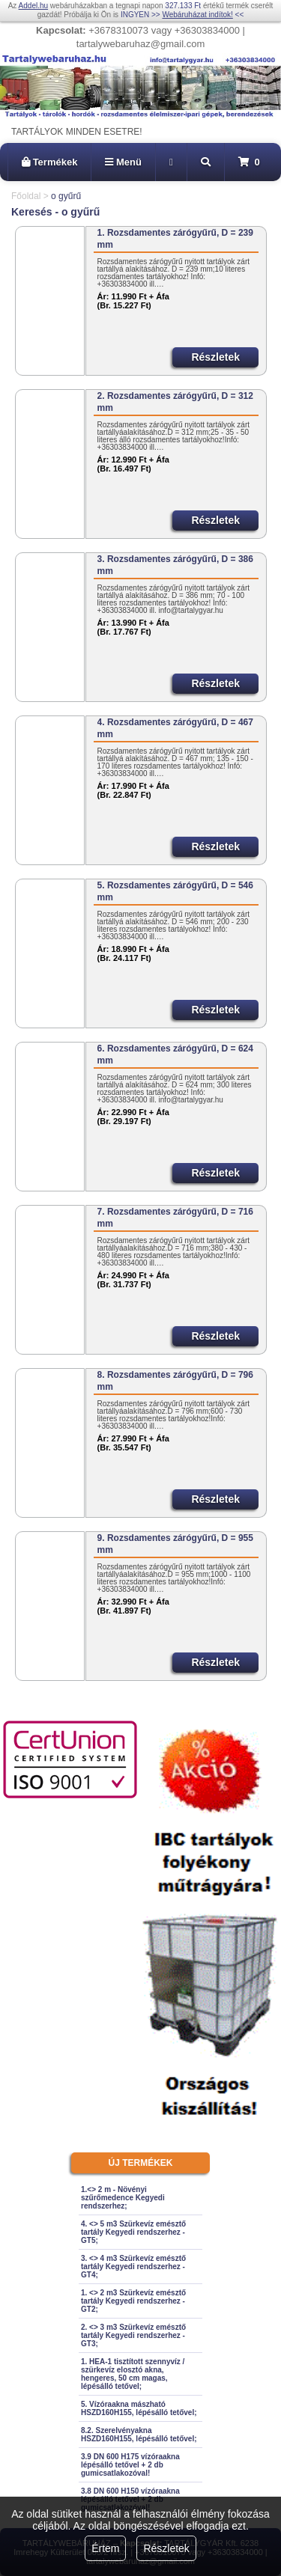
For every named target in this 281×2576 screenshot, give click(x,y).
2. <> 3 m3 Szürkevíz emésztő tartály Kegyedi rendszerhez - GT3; (133, 2335)
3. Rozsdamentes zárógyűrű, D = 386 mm (175, 565)
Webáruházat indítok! (197, 14)
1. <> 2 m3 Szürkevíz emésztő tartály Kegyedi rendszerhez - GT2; (133, 2301)
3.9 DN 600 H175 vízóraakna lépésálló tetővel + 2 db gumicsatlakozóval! (130, 2465)
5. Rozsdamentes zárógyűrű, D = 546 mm (175, 891)
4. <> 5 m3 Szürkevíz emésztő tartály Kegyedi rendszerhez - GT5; (133, 2232)
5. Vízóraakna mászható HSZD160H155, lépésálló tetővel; (139, 2408)
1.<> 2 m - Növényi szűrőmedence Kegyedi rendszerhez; (123, 2197)
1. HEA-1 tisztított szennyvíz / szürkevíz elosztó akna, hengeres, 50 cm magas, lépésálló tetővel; (132, 2373)
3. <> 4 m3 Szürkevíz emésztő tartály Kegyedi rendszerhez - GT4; (133, 2266)
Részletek (166, 2548)
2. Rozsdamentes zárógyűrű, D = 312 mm (175, 402)
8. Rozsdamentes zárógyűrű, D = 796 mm (175, 1381)
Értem (105, 2548)
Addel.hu (33, 5)
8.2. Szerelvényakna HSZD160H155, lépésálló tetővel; (139, 2434)
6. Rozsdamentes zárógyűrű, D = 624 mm (175, 1054)
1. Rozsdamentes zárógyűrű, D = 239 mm (175, 239)
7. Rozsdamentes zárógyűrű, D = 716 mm (175, 1217)
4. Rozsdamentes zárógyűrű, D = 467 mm (175, 728)
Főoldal (25, 196)
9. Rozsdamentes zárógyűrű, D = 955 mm (175, 1544)
